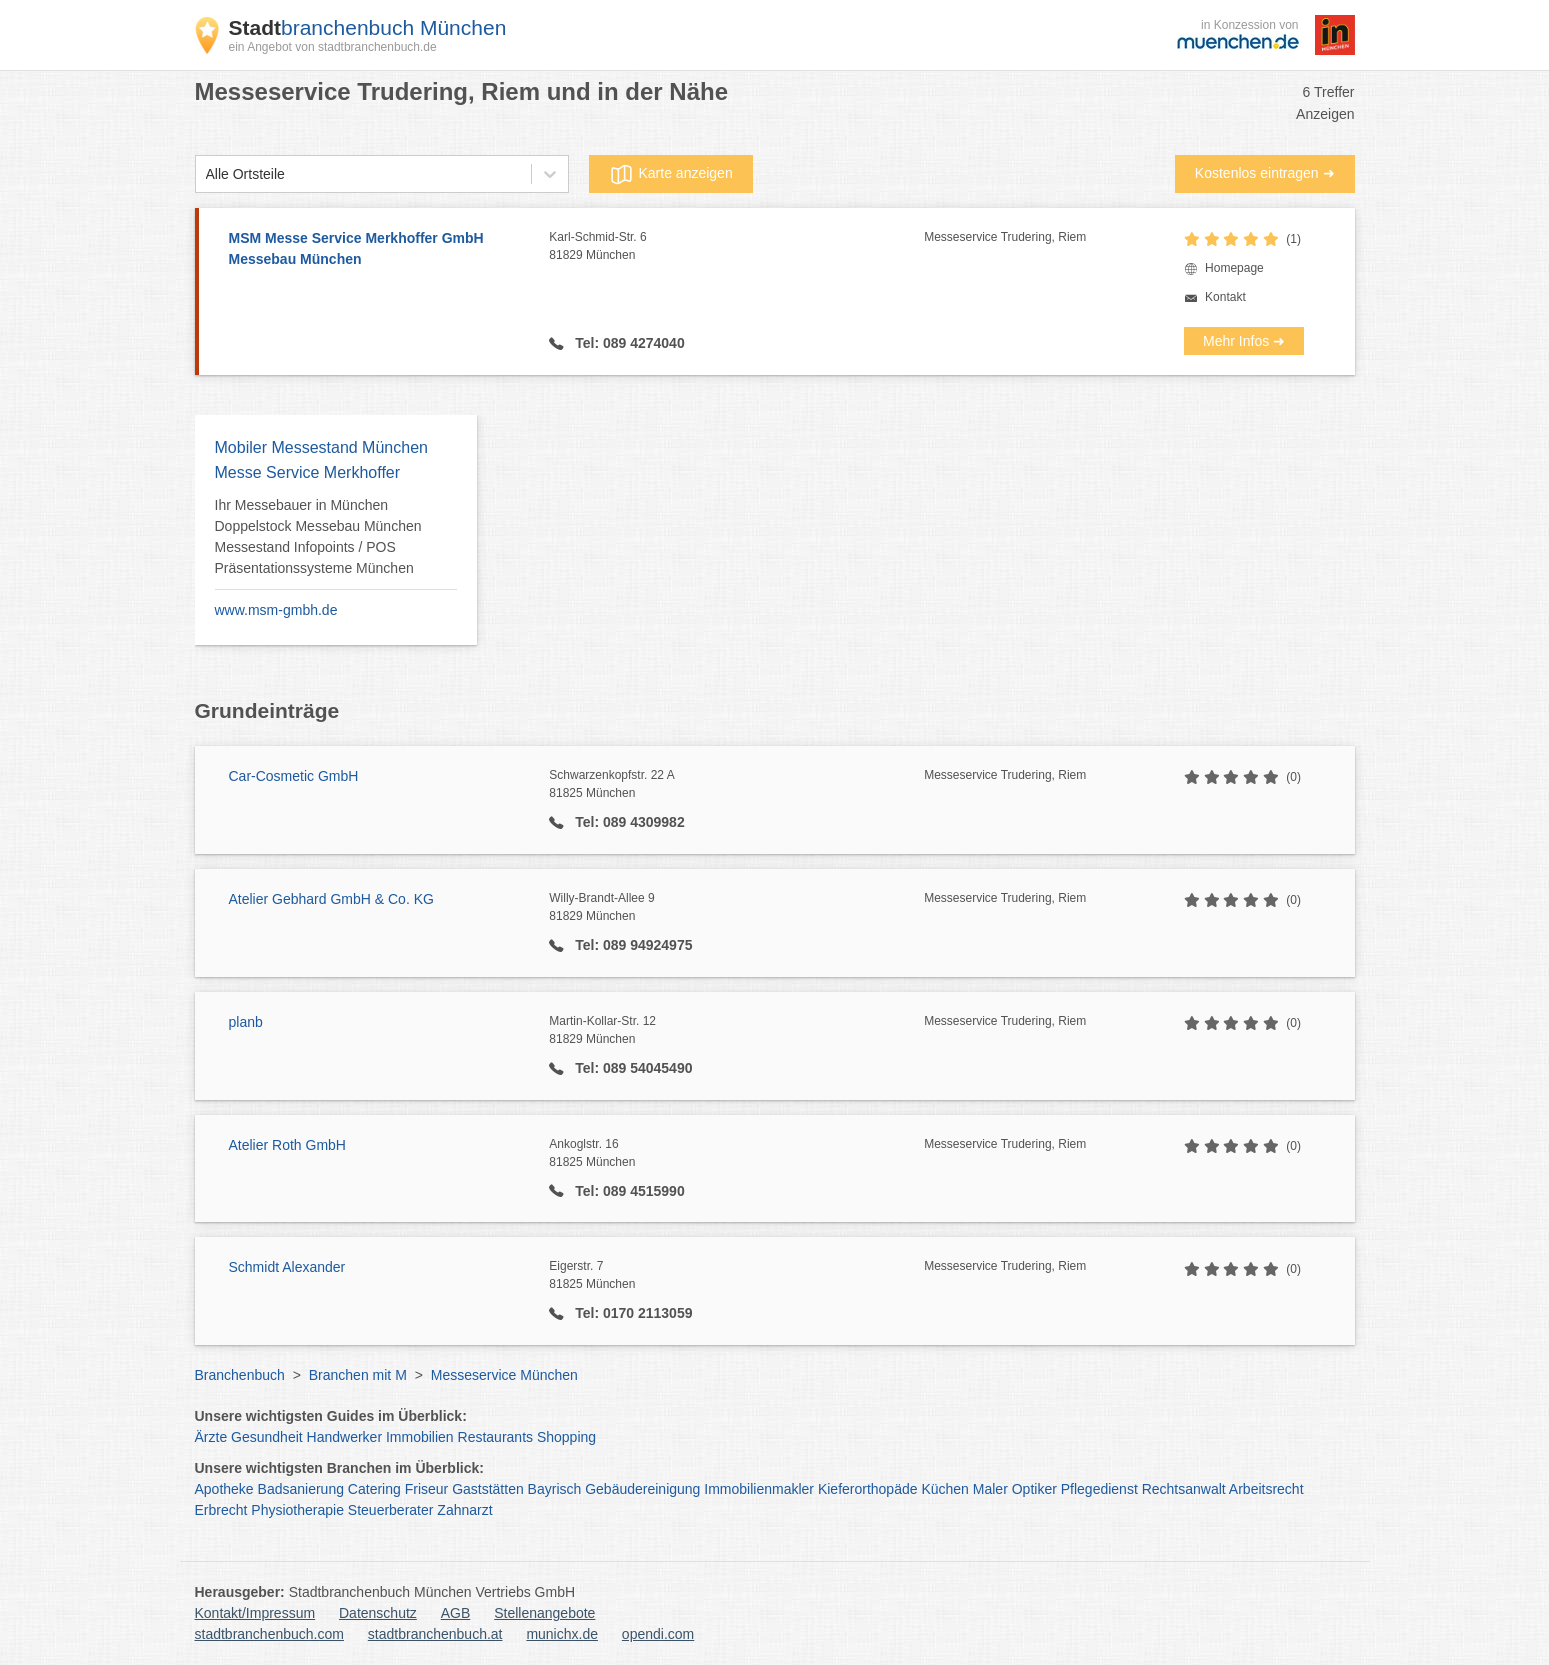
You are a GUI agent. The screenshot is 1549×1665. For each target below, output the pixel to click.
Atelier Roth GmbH (287, 1145)
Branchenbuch (240, 1375)
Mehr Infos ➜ (1244, 341)
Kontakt (1225, 297)
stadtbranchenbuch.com (269, 1634)
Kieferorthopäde (868, 1489)
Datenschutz (378, 1613)
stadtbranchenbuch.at (435, 1634)
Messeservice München (504, 1375)
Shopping (566, 1437)
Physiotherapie (297, 1510)
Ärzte (211, 1437)
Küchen (944, 1489)
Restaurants (495, 1437)
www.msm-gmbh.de (276, 610)
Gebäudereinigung (642, 1489)
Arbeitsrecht (1266, 1489)
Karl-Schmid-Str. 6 (736, 247)
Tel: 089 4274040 (627, 343)
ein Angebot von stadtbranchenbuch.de (333, 47)
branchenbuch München (368, 27)
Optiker (1034, 1489)
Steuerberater (391, 1510)
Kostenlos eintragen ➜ (1265, 173)
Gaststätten (488, 1489)
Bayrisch (555, 1489)
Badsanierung (301, 1489)
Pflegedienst (1099, 1489)
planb (246, 1022)
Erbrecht (221, 1510)
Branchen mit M (358, 1375)
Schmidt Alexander (287, 1267)
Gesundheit (267, 1437)
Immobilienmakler (759, 1489)
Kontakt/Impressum (255, 1613)
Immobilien (420, 1437)
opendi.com (658, 1634)
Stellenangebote (544, 1613)
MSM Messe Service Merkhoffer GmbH (379, 250)
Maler (990, 1489)
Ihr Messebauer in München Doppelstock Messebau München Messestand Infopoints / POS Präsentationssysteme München (318, 536)
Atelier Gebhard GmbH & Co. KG (331, 899)
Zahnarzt (464, 1510)
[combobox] (206, 174)
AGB (456, 1613)
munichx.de (562, 1634)
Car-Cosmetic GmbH (294, 776)
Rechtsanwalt (1184, 1489)
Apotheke (224, 1489)
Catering (374, 1489)
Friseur (427, 1489)
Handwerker (344, 1437)
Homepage (1234, 268)
